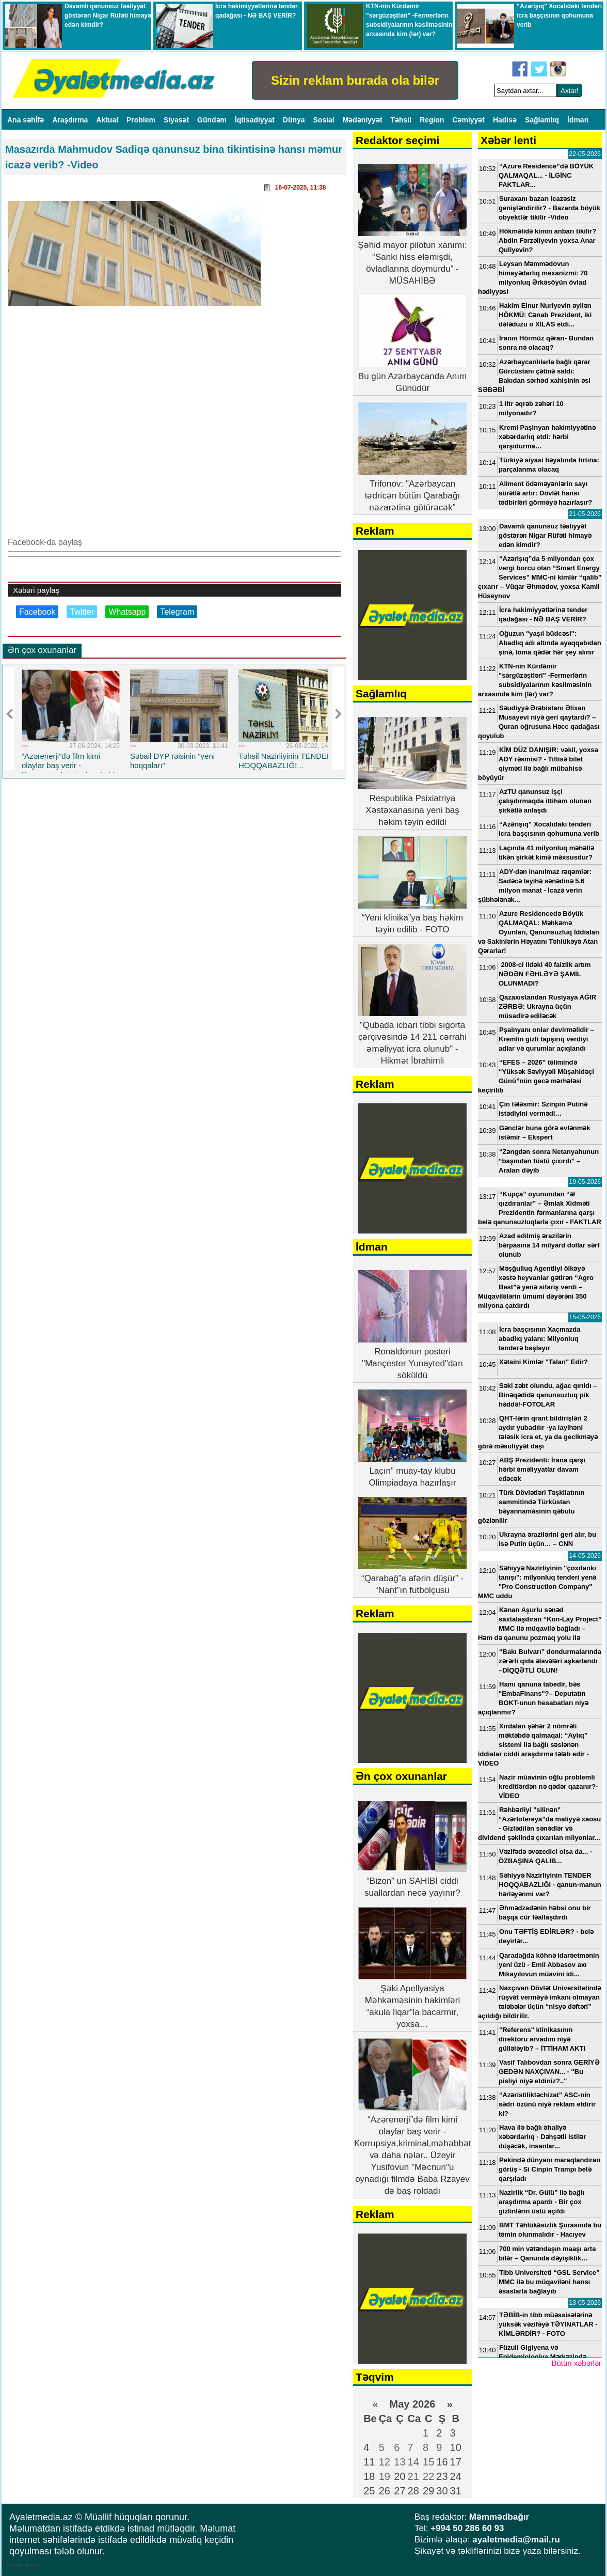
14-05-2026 (585, 1555)
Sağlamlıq (543, 120)
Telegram (177, 611)
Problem (141, 120)
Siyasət (177, 120)
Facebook (37, 611)
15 (428, 2462)
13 (399, 2462)
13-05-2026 (585, 2302)
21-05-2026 (585, 514)
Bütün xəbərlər (576, 2363)
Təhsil (401, 120)
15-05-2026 (585, 1317)
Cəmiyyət (469, 120)
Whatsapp (127, 611)
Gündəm (213, 120)
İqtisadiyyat (256, 120)
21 (413, 2476)
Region (433, 120)
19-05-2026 (585, 1181)
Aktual (108, 120)
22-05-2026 (585, 154)
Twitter (82, 611)
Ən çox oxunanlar (42, 650)
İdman (577, 120)
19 (384, 2476)
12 (384, 2462)
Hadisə (506, 120)
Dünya (295, 120)
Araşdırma (71, 120)
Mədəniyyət (364, 120)
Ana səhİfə (26, 120)
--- (25, 746)
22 (428, 2476)
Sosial (325, 120)
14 (413, 2462)
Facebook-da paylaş (45, 542)
